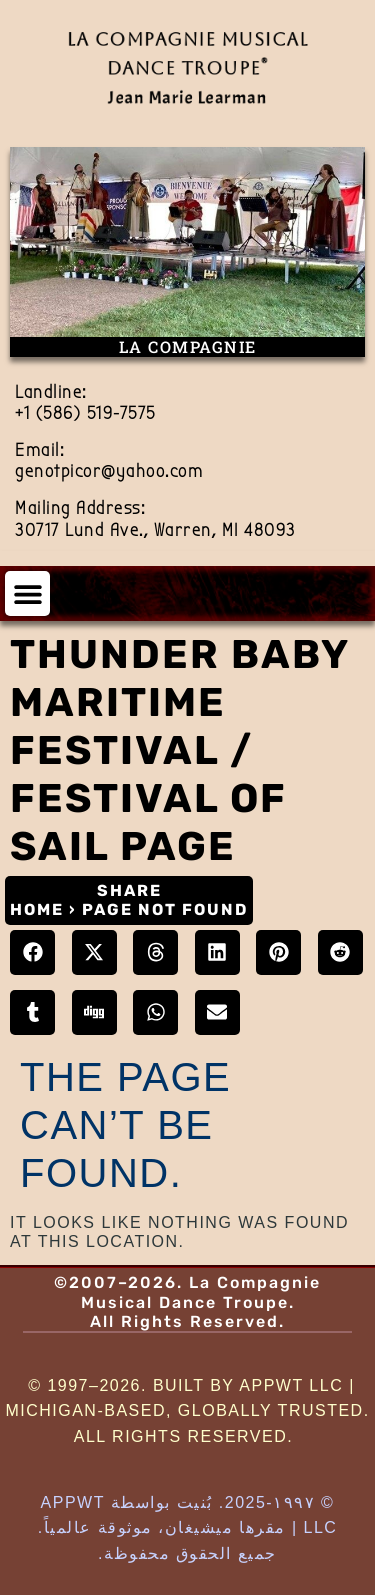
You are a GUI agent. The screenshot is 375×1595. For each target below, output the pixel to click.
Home (37, 909)
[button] (27, 593)
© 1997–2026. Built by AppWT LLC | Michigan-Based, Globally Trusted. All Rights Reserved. (187, 1411)
